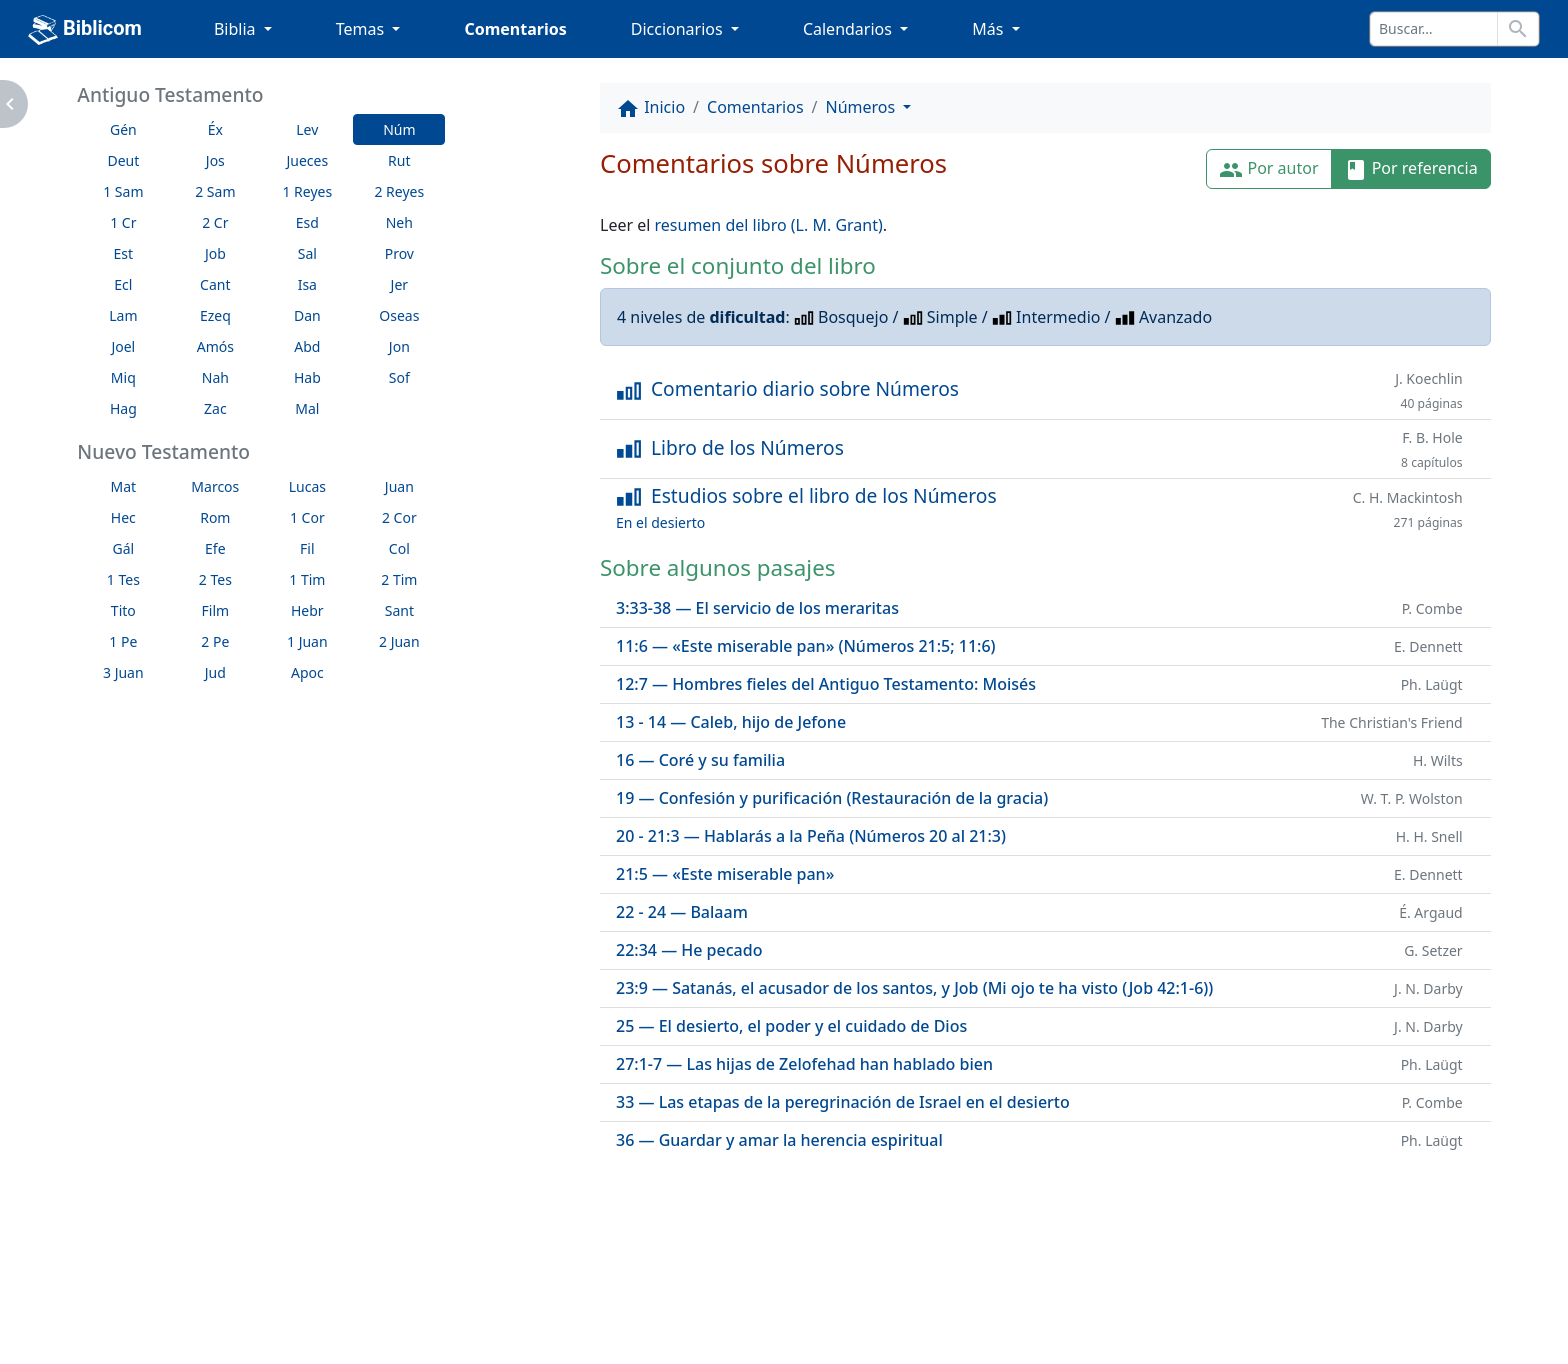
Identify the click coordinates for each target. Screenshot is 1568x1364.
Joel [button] (123, 346)
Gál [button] (123, 548)
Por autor (1268, 169)
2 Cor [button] (399, 517)
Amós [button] (215, 346)
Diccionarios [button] (679, 29)
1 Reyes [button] (307, 191)
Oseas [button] (399, 315)
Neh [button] (399, 222)
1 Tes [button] (123, 579)
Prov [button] (399, 253)
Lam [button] (123, 315)
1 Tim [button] (307, 579)
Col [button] (399, 548)
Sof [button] (399, 377)
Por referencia (1411, 169)
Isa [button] (307, 284)
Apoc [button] (307, 672)
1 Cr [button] (123, 222)
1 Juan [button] (307, 641)
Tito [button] (123, 610)
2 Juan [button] (399, 641)
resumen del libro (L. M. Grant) (769, 225)
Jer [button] (400, 284)
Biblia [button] (237, 29)
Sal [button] (307, 253)
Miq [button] (123, 377)
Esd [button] (307, 222)
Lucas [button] (307, 486)
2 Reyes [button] (399, 191)
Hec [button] (123, 517)
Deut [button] (123, 160)
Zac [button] (215, 408)
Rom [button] (215, 517)
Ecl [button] (123, 284)
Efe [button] (215, 548)
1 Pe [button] (123, 641)
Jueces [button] (307, 160)
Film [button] (216, 610)
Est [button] (124, 253)
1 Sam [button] (123, 191)
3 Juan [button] (123, 672)
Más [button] (989, 29)
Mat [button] (124, 486)
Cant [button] (215, 284)
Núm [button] (399, 129)
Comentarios (515, 29)
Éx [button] (215, 129)
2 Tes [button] (215, 579)
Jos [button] (215, 160)
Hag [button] (123, 408)
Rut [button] (399, 160)
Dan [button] (307, 315)
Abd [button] (307, 346)
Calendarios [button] (849, 29)
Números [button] (863, 107)
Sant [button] (399, 610)
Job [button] (215, 253)
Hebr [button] (307, 610)
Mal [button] (307, 408)
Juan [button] (399, 486)
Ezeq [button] (215, 315)
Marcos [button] (215, 486)
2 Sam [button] (215, 191)
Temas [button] (362, 29)
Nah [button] (215, 377)
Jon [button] (399, 346)
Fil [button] (307, 548)
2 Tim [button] (399, 579)
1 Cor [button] (307, 517)
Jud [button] (215, 672)
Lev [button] (307, 129)
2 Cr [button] (215, 222)
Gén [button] (123, 129)
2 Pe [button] (215, 641)
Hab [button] (307, 377)
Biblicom (85, 30)
